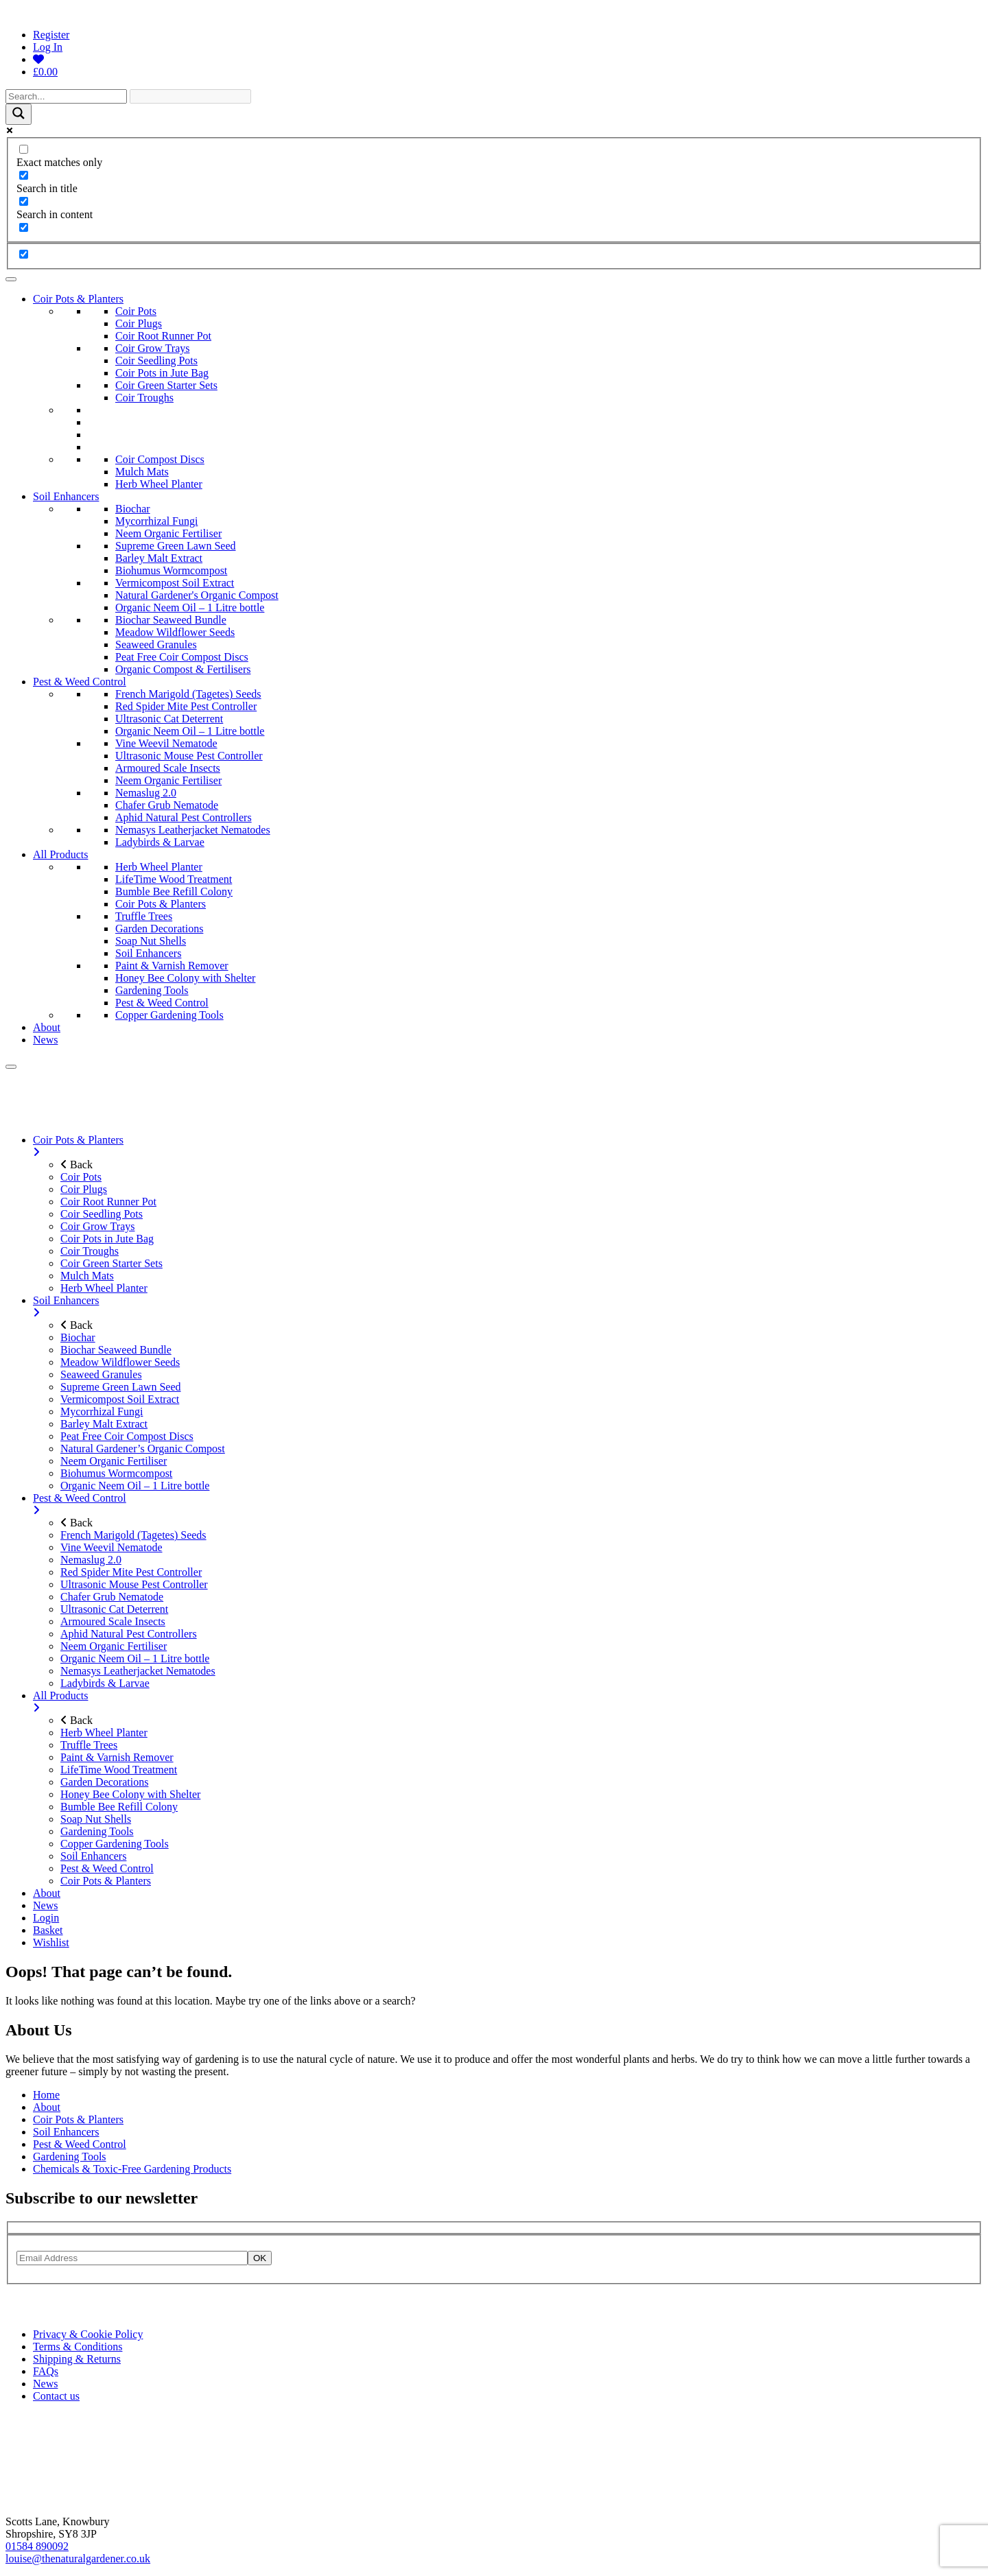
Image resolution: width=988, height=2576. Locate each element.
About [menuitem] (46, 1893)
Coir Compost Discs (159, 459)
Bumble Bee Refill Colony (174, 891)
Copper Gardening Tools (169, 1015)
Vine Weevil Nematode (166, 743)
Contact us (56, 2396)
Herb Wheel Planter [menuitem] (104, 1288)
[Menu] (10, 1067)
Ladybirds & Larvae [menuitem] (105, 1683)
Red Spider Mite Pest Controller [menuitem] (131, 1572)
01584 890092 (37, 2546)
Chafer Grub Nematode (166, 805)
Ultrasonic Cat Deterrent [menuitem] (114, 1609)
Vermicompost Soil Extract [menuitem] (119, 1399)
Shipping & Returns (77, 2359)
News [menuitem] (45, 1905)
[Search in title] (23, 175)
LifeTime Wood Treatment (173, 879)
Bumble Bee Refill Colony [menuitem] (119, 1806)
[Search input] (66, 96)
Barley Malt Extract (158, 558)
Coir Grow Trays (152, 348)
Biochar (132, 509)
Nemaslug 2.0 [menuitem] (90, 1559)
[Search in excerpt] (23, 227)
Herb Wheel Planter (158, 484)
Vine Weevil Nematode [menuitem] (111, 1547)
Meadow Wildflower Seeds (175, 632)
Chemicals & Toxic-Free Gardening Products (132, 2169)
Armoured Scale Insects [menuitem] (112, 1621)
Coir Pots (135, 311)
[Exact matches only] (23, 149)
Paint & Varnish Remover (171, 965)
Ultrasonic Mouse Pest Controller (189, 755)
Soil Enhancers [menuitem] (508, 1307)
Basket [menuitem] (48, 1930)
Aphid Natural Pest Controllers (183, 817)
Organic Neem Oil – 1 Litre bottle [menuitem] (134, 1485)
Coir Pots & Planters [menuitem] (508, 1146)
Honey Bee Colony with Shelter (185, 978)
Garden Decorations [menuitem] (104, 1782)
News (45, 1039)
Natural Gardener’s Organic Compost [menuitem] (142, 1448)
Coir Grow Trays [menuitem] (97, 1226)
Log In (47, 47)
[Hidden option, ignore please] (23, 254)
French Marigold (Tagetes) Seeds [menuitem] (133, 1535)
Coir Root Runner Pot (163, 336)
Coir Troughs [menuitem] (89, 1251)
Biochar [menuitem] (77, 1337)
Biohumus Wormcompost (171, 570)
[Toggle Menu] (10, 279)
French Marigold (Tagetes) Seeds (188, 694)
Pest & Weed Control (79, 681)
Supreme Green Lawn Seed (175, 546)
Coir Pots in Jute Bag (162, 373)
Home (46, 2095)
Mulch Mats (142, 471)
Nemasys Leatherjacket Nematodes (192, 830)
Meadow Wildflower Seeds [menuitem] (120, 1362)
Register (51, 34)
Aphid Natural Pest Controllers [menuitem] (128, 1634)
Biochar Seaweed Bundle (170, 620)
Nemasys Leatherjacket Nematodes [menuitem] (137, 1671)
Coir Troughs (144, 397)
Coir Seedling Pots (156, 360)
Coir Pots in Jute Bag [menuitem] (107, 1238)
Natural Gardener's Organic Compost (197, 595)
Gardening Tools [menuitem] (97, 1831)
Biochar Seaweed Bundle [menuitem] (116, 1350)
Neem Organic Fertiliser (168, 533)
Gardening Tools (152, 990)
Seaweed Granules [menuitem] (101, 1374)
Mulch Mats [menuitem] (87, 1275)
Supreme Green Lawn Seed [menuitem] (120, 1387)
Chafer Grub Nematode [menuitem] (111, 1597)
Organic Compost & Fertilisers (182, 669)
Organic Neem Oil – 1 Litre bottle (189, 607)
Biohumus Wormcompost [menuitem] (116, 1473)
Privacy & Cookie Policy (88, 2334)
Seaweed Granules (156, 644)
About (46, 1027)
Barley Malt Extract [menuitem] (104, 1424)
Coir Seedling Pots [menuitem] (101, 1214)
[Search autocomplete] (190, 96)
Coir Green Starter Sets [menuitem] (111, 1263)
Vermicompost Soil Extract (174, 583)
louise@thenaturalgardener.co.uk (77, 2558)
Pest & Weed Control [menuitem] (508, 1504)
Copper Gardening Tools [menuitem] (114, 1844)
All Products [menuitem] (508, 1702)
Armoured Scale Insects (167, 768)
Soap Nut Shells (150, 941)
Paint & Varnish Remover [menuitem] (117, 1757)
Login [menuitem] (46, 1918)
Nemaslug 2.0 (145, 793)
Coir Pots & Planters (78, 299)
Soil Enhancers (66, 496)
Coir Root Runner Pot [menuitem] (108, 1201)
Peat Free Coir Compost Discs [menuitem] (126, 1436)
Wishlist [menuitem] (51, 1942)
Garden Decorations (159, 928)
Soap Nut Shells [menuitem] (95, 1819)
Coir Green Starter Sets (166, 385)
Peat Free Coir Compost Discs (181, 657)
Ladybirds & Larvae (159, 842)
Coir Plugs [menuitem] (83, 1189)
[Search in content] (23, 201)
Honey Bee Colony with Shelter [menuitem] (130, 1794)
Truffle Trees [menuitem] (88, 1745)
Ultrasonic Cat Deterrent (169, 718)
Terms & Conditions (77, 2346)
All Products (60, 854)
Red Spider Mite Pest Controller (186, 706)
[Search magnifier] (18, 114)
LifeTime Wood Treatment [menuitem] (118, 1769)
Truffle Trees (143, 916)
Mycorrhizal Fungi (156, 521)
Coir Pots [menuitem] (81, 1177)
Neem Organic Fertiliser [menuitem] (113, 1461)
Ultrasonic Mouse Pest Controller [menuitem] (134, 1584)
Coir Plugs (138, 323)
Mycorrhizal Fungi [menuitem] (101, 1411)
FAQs (45, 2371)
